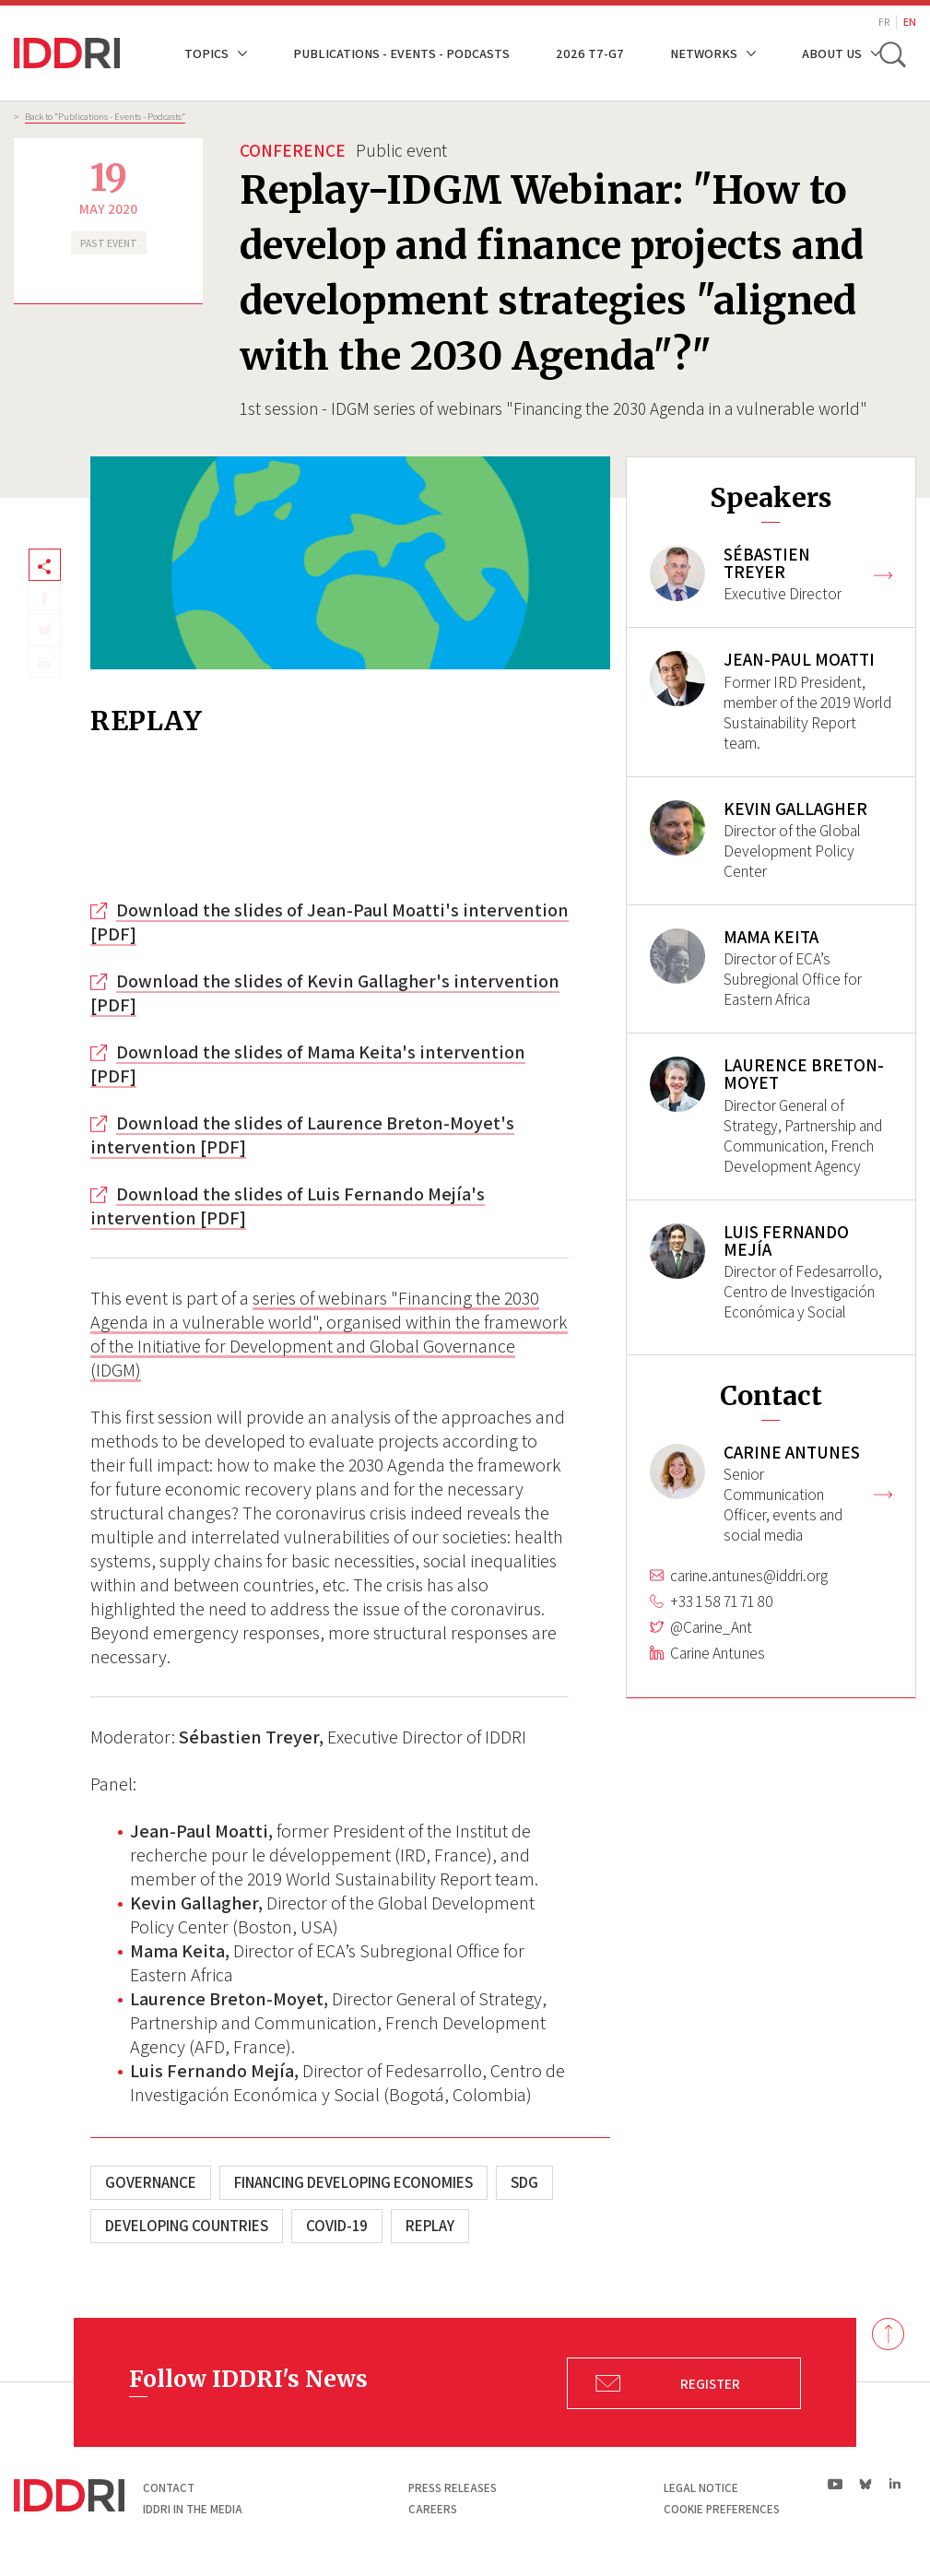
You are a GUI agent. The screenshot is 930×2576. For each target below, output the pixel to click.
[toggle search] (891, 53)
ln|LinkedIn (895, 2484)
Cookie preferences (722, 2509)
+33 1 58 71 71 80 (721, 1617)
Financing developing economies (353, 2182)
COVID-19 (337, 2226)
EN (909, 22)
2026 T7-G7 (590, 53)
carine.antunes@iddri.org (749, 1591)
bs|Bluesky (866, 2483)
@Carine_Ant (711, 1643)
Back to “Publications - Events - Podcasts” (105, 116)
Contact (168, 2488)
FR (883, 22)
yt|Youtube (835, 2483)
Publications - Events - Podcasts (401, 53)
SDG (524, 2182)
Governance (150, 2182)
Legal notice (701, 2488)
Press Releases (452, 2488)
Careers (432, 2509)
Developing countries (186, 2226)
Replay (430, 2226)
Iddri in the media (192, 2509)
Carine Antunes (717, 1668)
